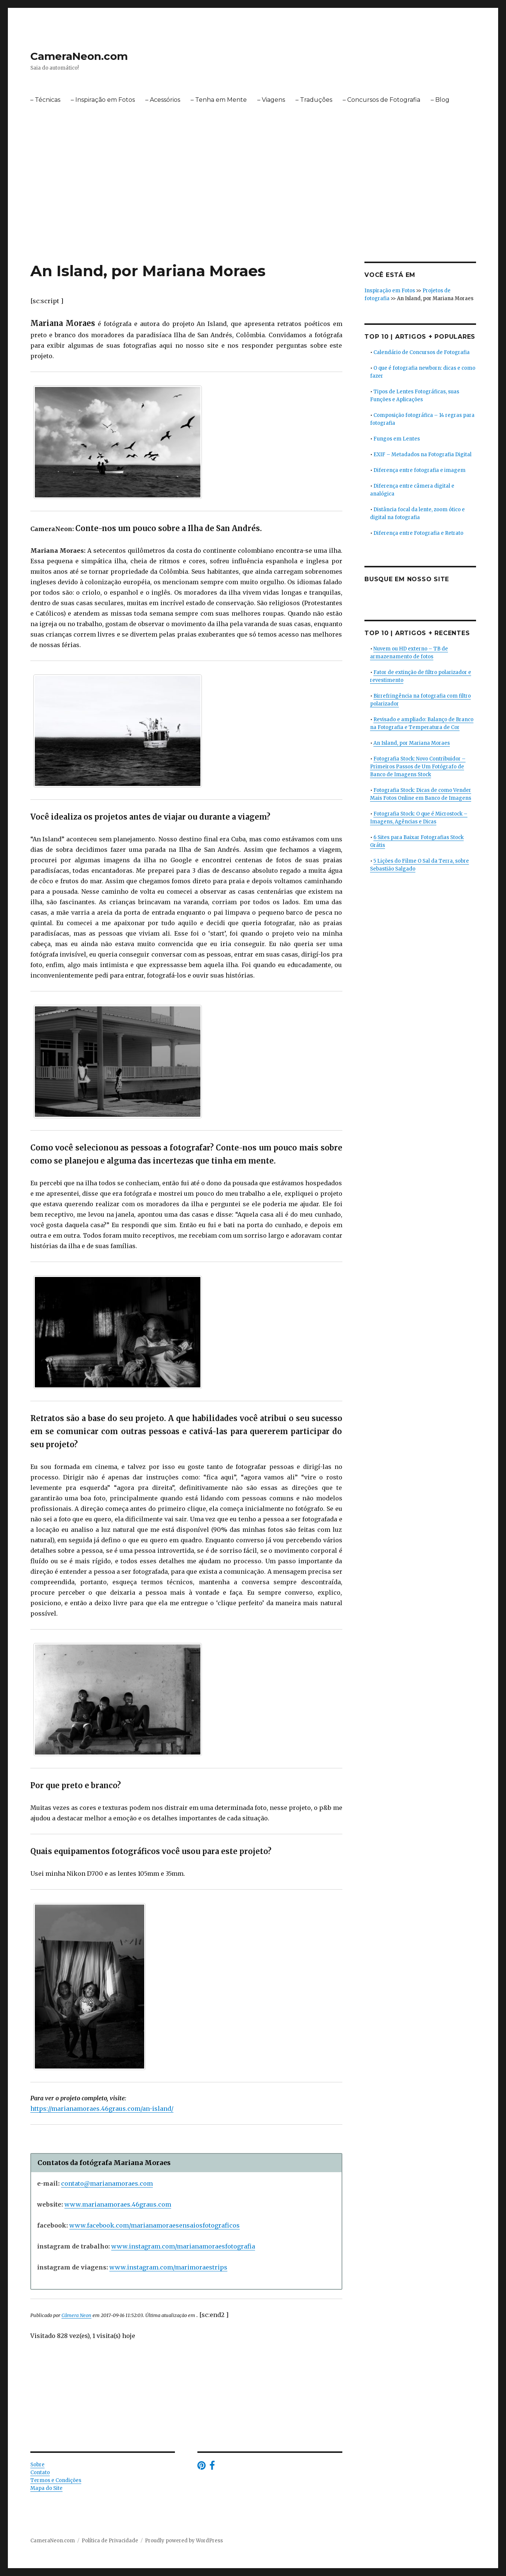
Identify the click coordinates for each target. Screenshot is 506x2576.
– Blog (440, 99)
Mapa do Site (46, 2488)
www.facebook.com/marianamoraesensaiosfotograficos (154, 2225)
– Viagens (271, 99)
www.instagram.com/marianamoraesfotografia (183, 2246)
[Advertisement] (253, 206)
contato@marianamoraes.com (107, 2183)
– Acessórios (162, 99)
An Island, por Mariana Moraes (411, 743)
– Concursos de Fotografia (381, 99)
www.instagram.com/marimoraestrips (168, 2267)
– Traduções (314, 99)
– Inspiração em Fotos (103, 99)
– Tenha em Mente (219, 99)
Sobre (37, 2464)
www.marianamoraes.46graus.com (117, 2204)
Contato (40, 2472)
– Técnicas (45, 99)
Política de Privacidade (110, 2540)
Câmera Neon (76, 2315)
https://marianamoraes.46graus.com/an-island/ (101, 2108)
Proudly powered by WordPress (184, 2540)
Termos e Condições (55, 2480)
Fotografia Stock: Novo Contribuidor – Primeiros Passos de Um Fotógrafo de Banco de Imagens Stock (418, 767)
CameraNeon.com (79, 56)
